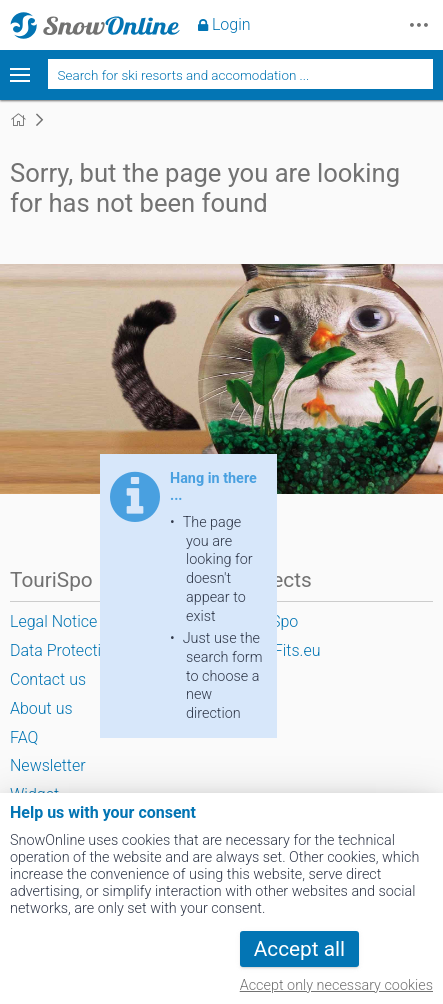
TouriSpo (267, 621)
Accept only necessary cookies (336, 985)
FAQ (24, 737)
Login (231, 24)
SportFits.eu (278, 650)
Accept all (299, 949)
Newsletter (48, 765)
